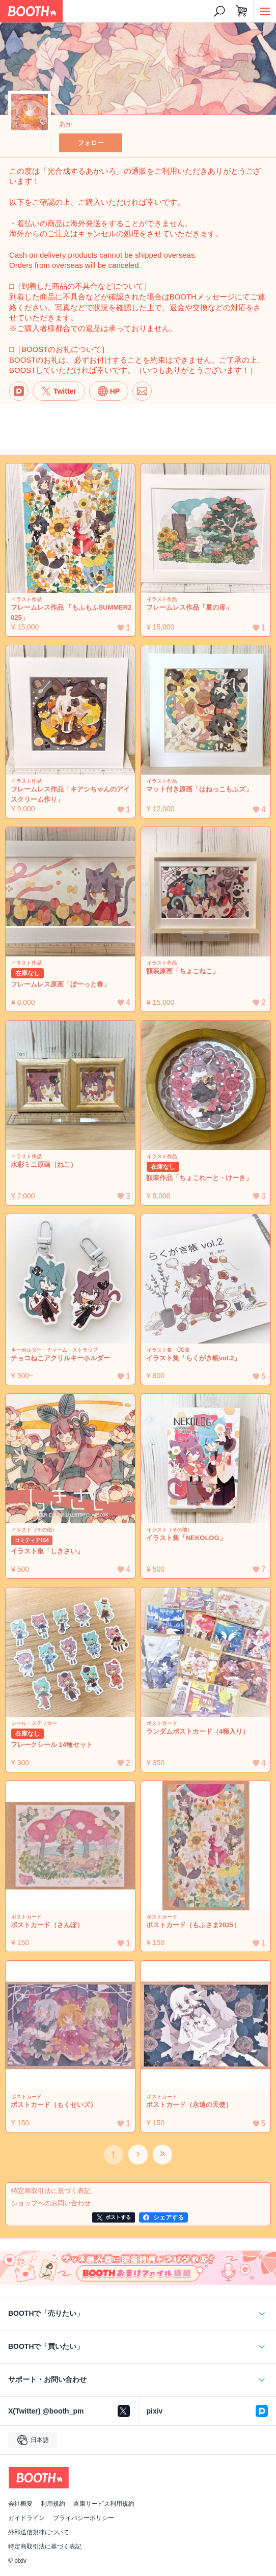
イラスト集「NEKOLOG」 (186, 1538)
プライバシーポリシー (83, 2518)
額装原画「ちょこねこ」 (182, 971)
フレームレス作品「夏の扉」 (189, 607)
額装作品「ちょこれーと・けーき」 (199, 1178)
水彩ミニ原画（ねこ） (44, 1164)
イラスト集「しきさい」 (47, 1551)
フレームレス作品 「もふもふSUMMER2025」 (71, 612)
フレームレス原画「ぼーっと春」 (60, 984)
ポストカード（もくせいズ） (54, 2104)
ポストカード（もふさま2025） (193, 1925)
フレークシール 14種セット (52, 1744)
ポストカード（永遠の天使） (189, 2104)
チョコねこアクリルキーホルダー (60, 1358)
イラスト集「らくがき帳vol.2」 (193, 1358)
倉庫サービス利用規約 (103, 2504)
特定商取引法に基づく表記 (44, 2546)
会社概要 (20, 2504)
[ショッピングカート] (242, 11)
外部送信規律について (38, 2532)
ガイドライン (26, 2518)
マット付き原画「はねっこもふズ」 (199, 789)
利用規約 (53, 2504)
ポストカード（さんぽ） (47, 1925)
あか (65, 124)
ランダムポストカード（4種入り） (197, 1731)
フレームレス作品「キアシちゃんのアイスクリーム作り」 (70, 794)
